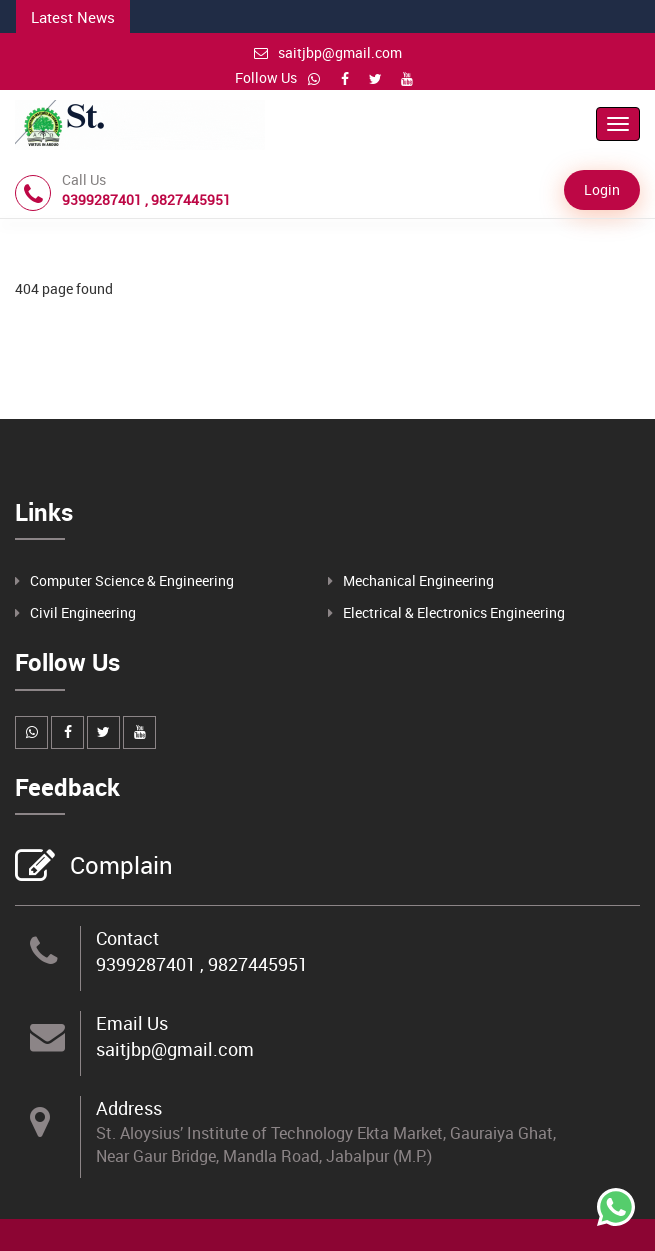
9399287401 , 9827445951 (202, 964)
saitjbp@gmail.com (328, 52)
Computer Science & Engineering (132, 580)
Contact (127, 938)
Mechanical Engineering (418, 580)
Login (602, 189)
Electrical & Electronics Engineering (454, 612)
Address (129, 1108)
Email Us (132, 1023)
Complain (119, 867)
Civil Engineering (83, 612)
